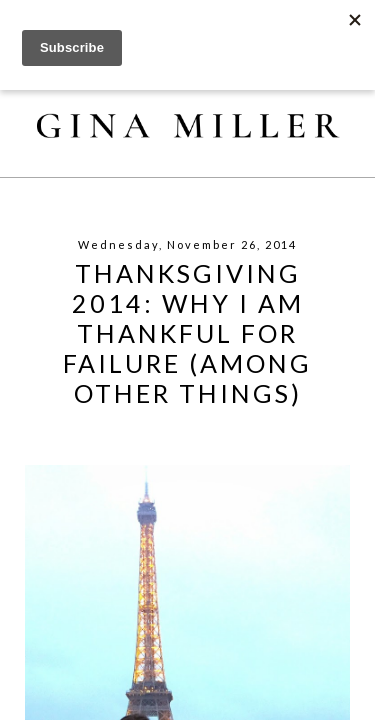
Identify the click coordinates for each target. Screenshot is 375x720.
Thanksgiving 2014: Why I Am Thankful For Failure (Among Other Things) (187, 333)
